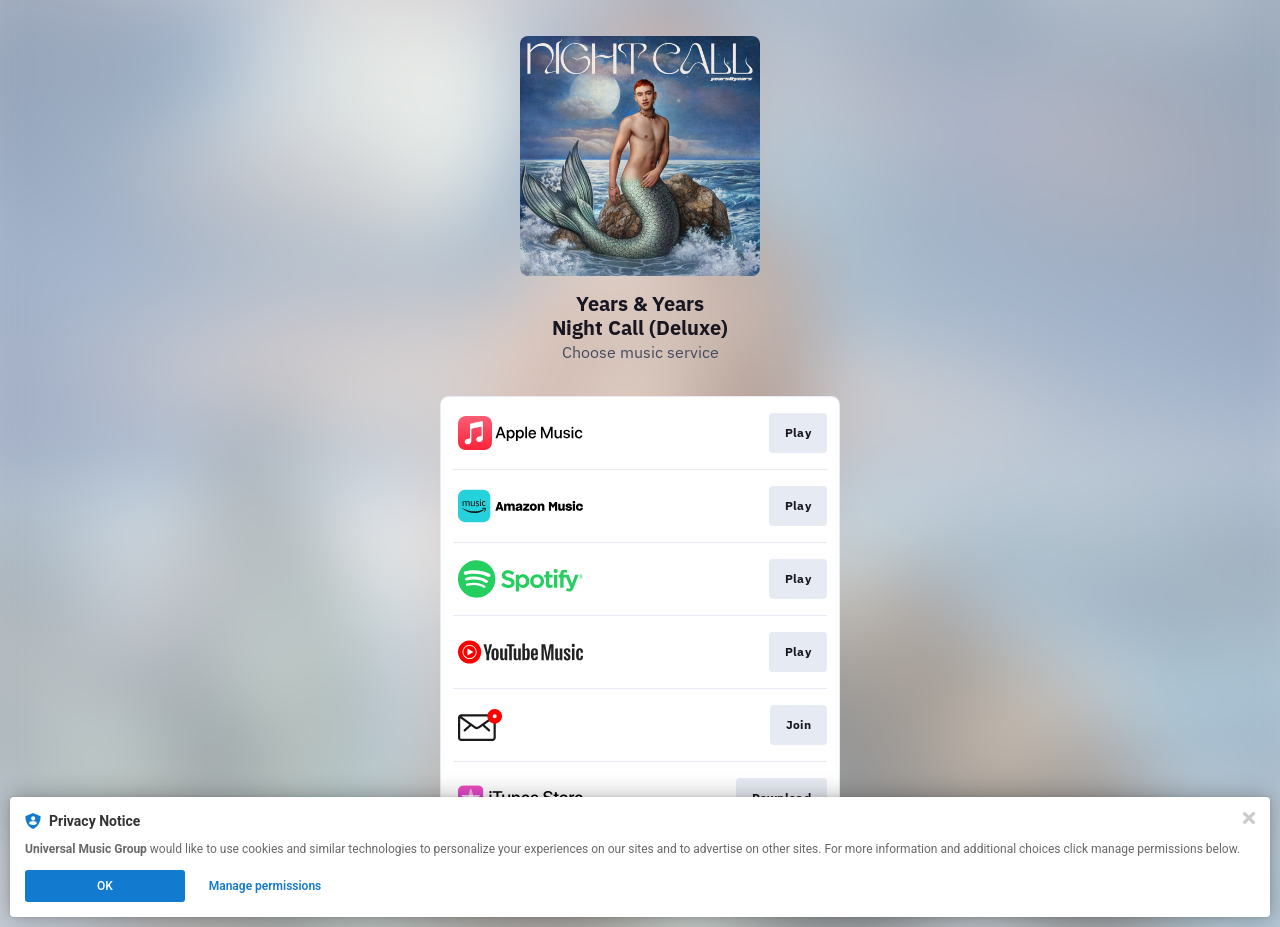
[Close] (1249, 818)
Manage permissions (265, 886)
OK (105, 886)
